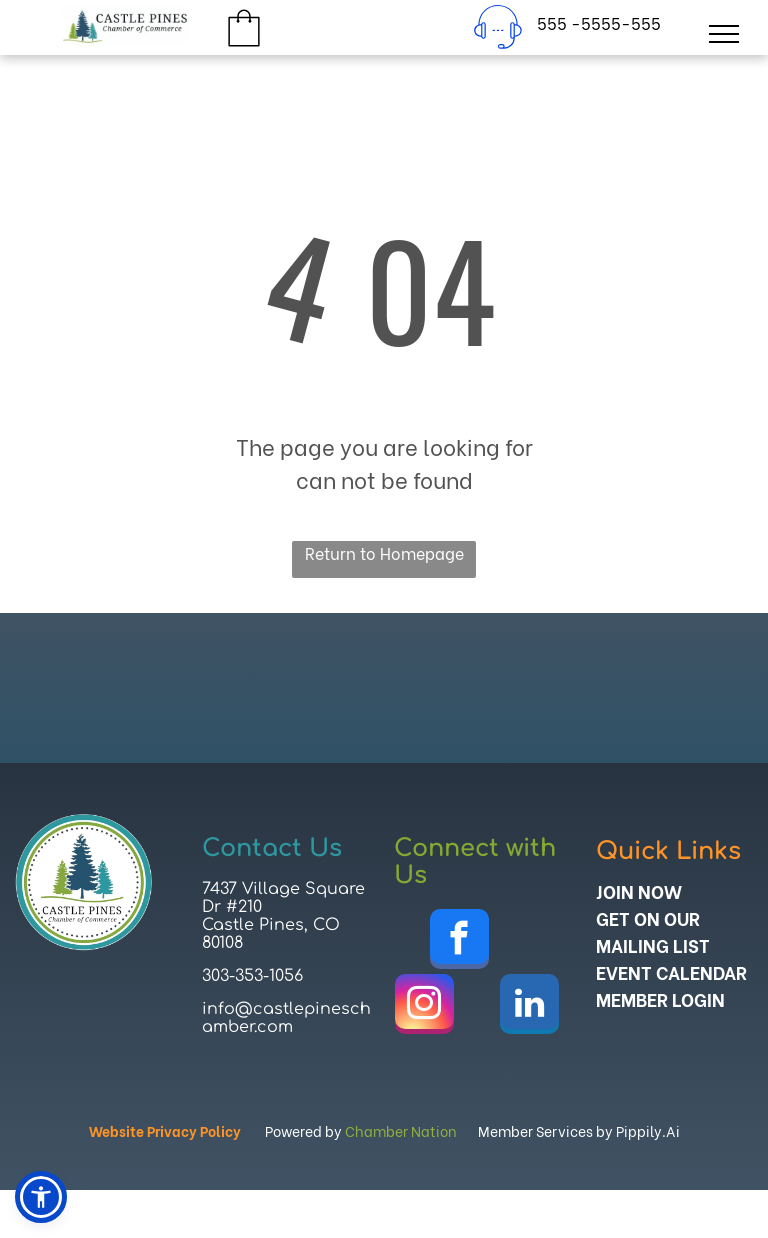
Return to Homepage (384, 552)
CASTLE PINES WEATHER (384, 688)
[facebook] (459, 941)
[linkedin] (529, 1006)
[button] (41, 1197)
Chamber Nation (401, 1130)
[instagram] (424, 1006)
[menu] (724, 34)
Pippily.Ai (648, 1130)
